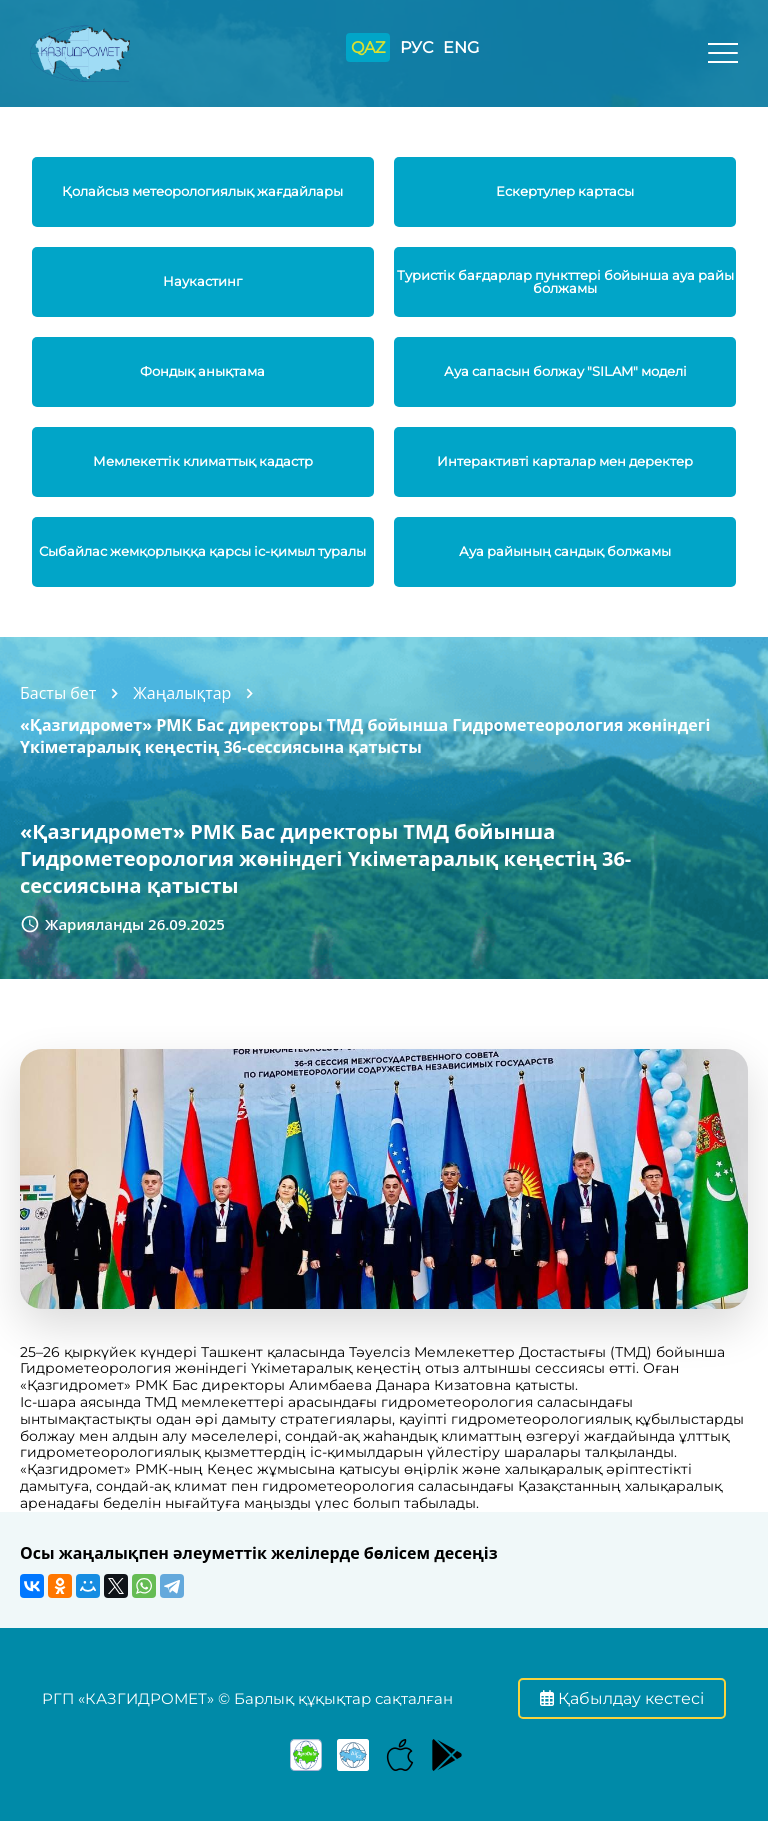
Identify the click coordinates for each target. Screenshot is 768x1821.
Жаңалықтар (182, 693)
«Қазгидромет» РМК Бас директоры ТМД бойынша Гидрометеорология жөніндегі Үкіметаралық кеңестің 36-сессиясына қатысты (365, 736)
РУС (416, 47)
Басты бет (58, 693)
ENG (461, 47)
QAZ (368, 47)
